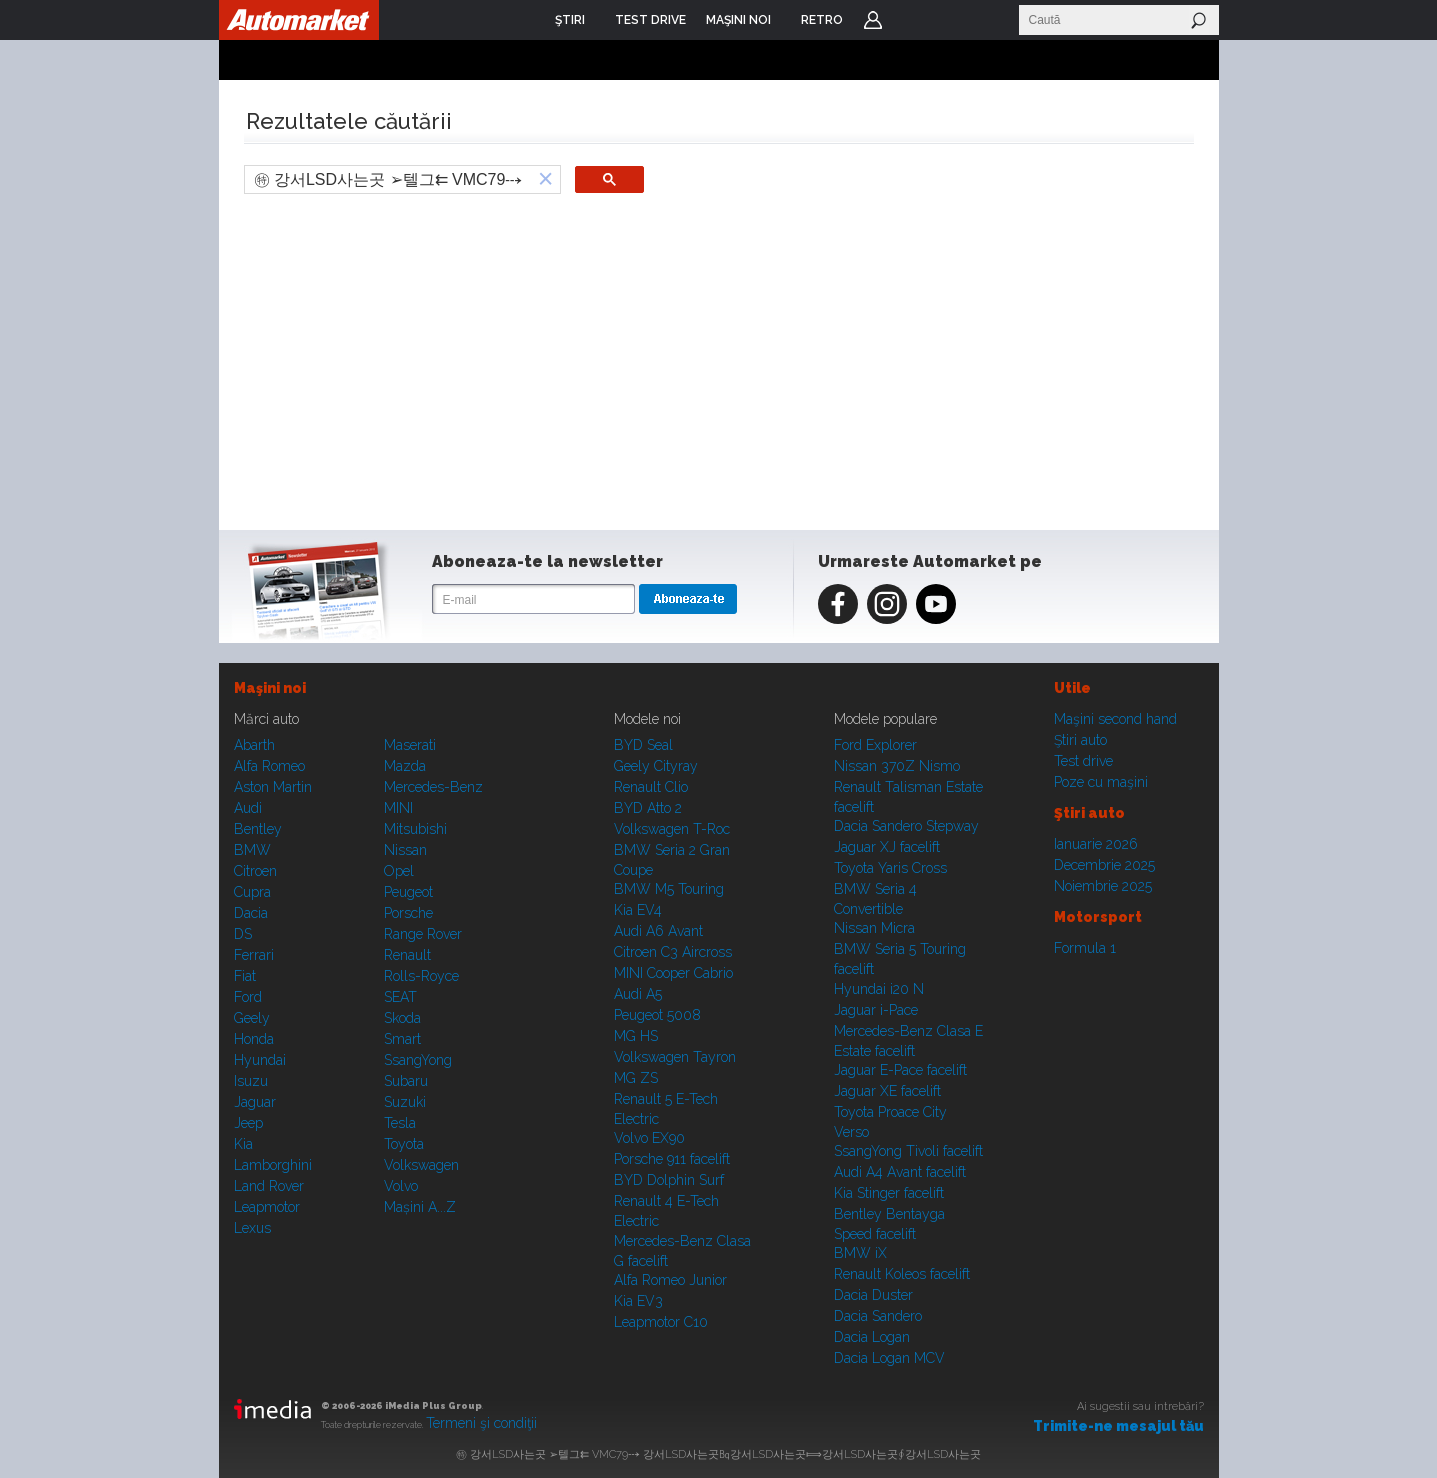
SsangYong (418, 1060)
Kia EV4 (638, 910)
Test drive (1083, 761)
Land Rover (269, 1186)
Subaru (406, 1081)
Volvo (401, 1186)
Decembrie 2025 (1104, 865)
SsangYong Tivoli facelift (908, 1151)
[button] (546, 179)
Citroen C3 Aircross (673, 952)
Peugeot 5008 (657, 1015)
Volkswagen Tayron (675, 1057)
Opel (399, 871)
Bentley (258, 829)
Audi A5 (638, 994)
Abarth (254, 745)
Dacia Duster (873, 1295)
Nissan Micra (874, 928)
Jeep (248, 1123)
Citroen (255, 871)
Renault (407, 955)
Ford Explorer (875, 745)
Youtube (936, 604)
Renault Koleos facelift (902, 1274)
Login (873, 20)
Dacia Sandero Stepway (906, 826)
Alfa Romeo (269, 766)
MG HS (636, 1036)
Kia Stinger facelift (889, 1193)
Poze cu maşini (1101, 782)
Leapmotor (267, 1207)
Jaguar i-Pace (876, 1010)
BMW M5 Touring (669, 889)
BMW (252, 850)
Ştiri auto (1080, 740)
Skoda (402, 1018)
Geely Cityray (656, 766)
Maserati (410, 745)
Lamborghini (273, 1165)
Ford (248, 997)
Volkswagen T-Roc (672, 829)
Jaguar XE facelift (887, 1091)
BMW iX (860, 1253)
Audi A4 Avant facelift (900, 1172)
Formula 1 (1085, 948)
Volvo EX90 (649, 1138)
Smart (402, 1039)
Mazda (405, 766)
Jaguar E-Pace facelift (900, 1070)
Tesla (400, 1123)
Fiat (245, 976)
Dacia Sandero (878, 1316)
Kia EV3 (638, 1301)
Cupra (252, 892)
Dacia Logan (872, 1337)
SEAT (400, 997)
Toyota (404, 1144)
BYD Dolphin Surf (669, 1180)
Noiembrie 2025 (1103, 886)
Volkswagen (421, 1165)
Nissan (405, 850)
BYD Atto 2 (648, 808)
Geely (252, 1018)
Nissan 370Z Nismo (897, 766)
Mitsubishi (415, 829)
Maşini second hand (1115, 719)
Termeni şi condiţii (481, 1423)
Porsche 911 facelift (672, 1159)
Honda (254, 1039)
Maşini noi (270, 688)
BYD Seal (643, 745)
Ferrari (254, 955)
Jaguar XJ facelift (887, 847)
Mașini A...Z (420, 1207)
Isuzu (251, 1081)
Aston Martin (273, 787)
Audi (248, 808)
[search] (388, 180)
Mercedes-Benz (433, 787)
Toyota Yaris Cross (890, 868)
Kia (243, 1144)
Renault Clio (651, 787)
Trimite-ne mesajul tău (1118, 1426)
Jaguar (255, 1102)
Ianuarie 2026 (1096, 844)
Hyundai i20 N (879, 989)
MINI (398, 808)
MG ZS (636, 1078)
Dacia (251, 913)
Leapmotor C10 (661, 1322)
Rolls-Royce (421, 976)
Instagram (887, 604)
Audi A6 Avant (658, 931)
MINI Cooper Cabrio (673, 973)
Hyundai (260, 1060)
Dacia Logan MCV (889, 1358)
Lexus (252, 1228)
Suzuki (405, 1102)
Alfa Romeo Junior (670, 1280)
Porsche (408, 913)
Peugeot (408, 892)
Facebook (838, 604)
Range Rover (423, 934)
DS (243, 934)
